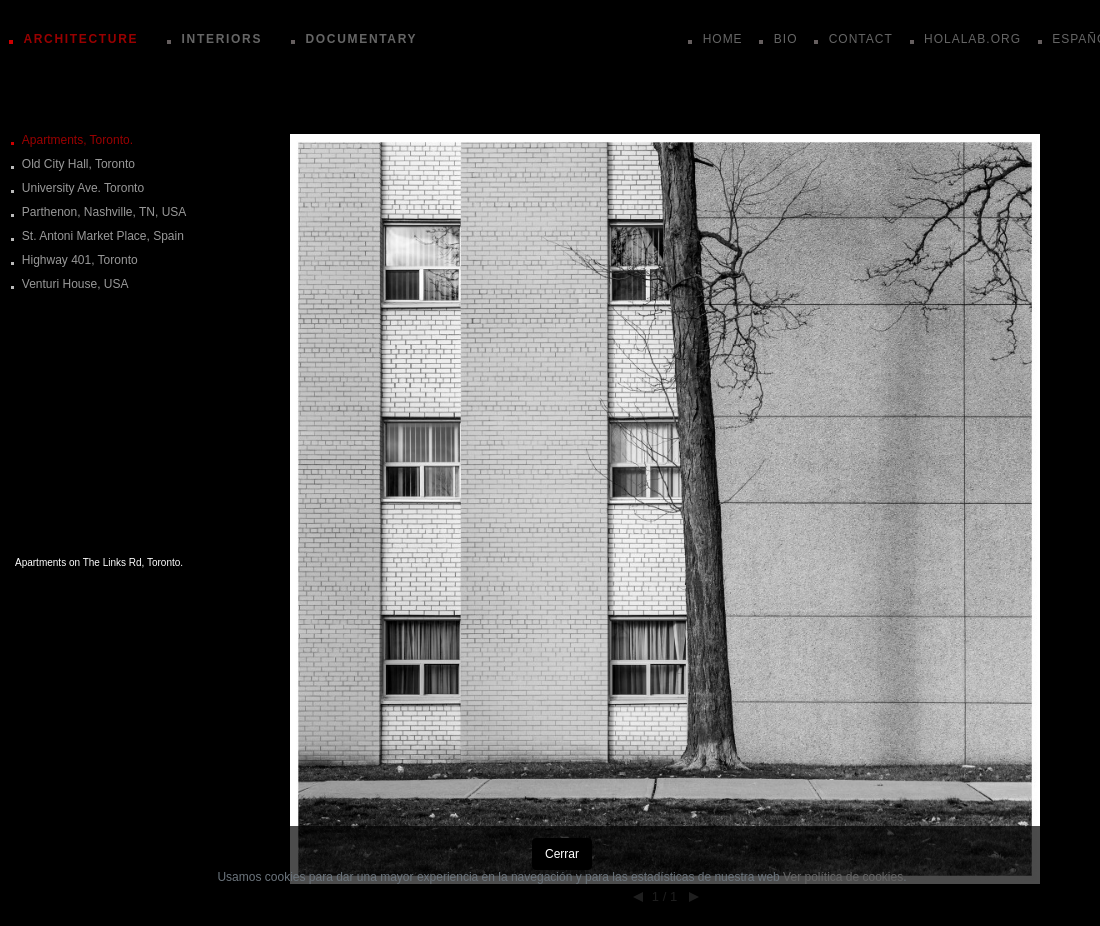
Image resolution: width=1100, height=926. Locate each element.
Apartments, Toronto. (77, 140)
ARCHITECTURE (80, 39)
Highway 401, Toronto (80, 260)
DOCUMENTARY (361, 39)
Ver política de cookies (843, 877)
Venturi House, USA (75, 284)
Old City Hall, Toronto (78, 164)
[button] (665, 369)
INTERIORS (222, 39)
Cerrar (562, 854)
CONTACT (861, 39)
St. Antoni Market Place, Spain (103, 236)
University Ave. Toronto (83, 188)
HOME (723, 39)
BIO (786, 39)
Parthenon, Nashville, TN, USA (104, 212)
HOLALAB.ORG (972, 39)
